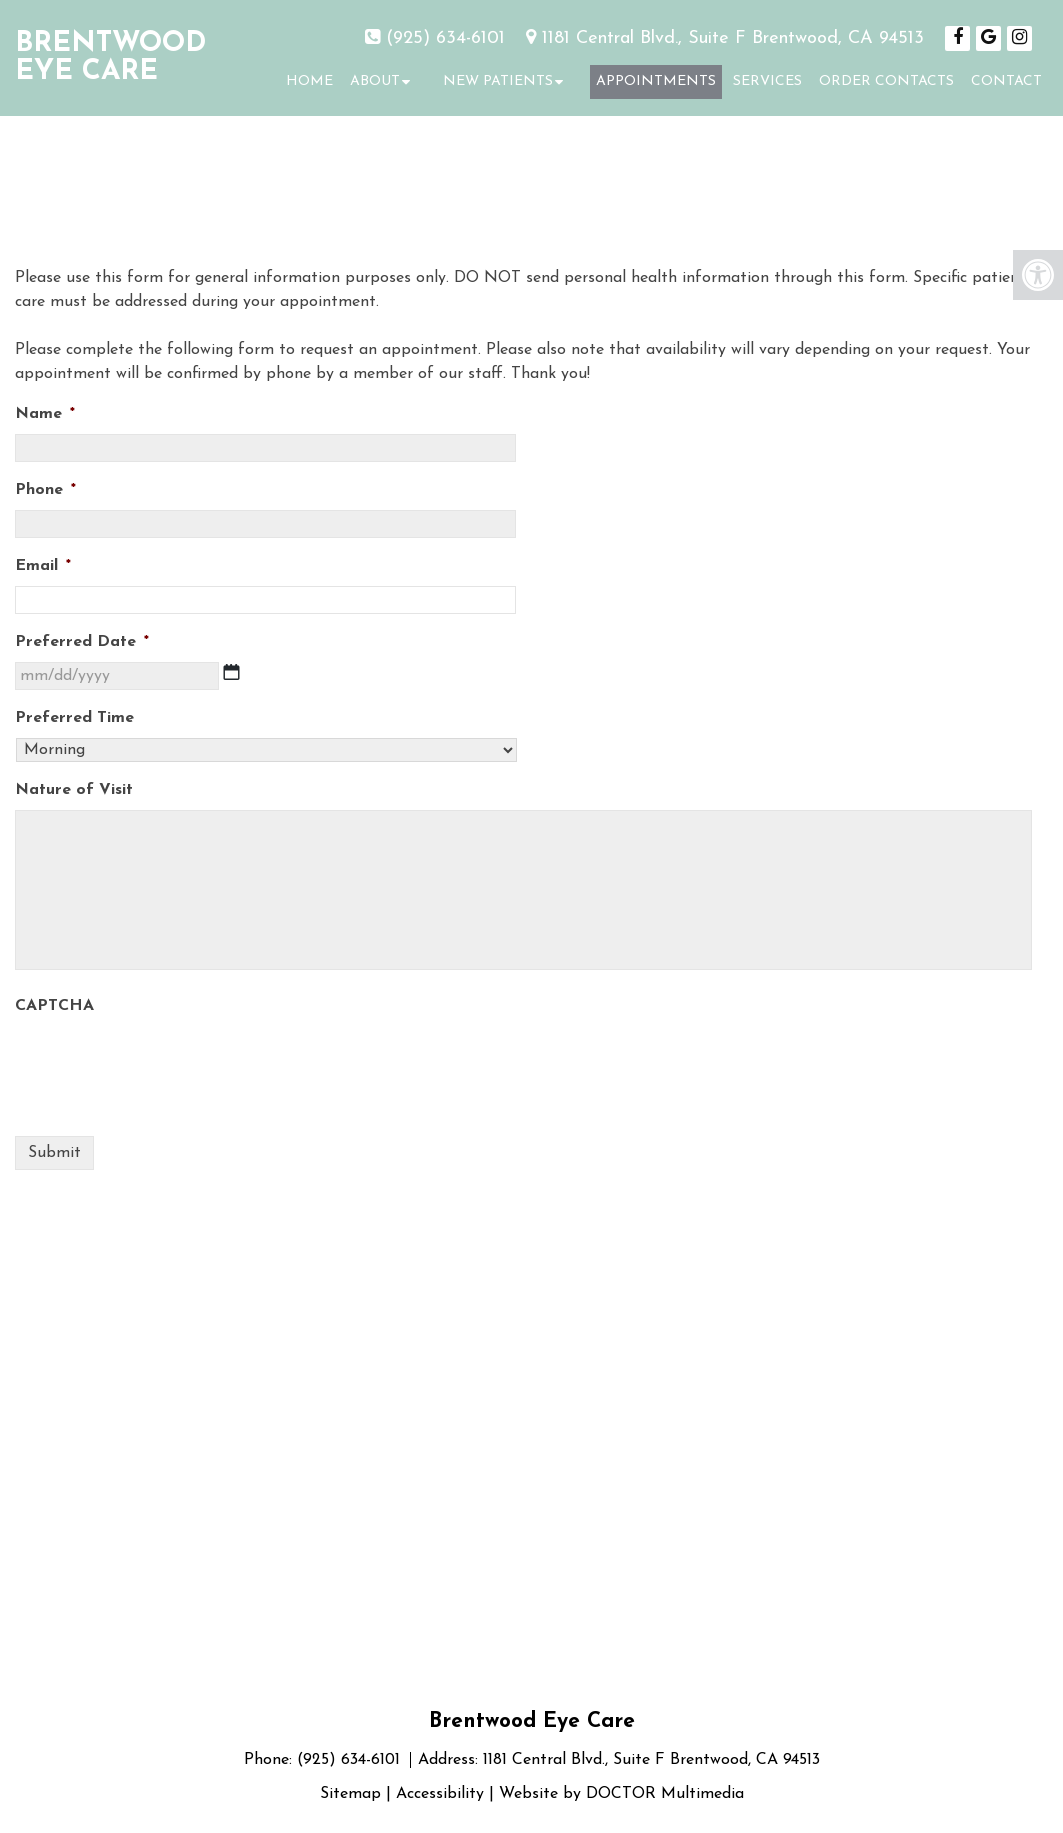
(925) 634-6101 (445, 38)
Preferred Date (82, 642)
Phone (45, 490)
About (375, 81)
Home (309, 81)
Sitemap (350, 1794)
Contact (1006, 81)
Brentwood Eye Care (110, 58)
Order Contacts (886, 81)
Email (43, 566)
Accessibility (440, 1794)
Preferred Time (74, 718)
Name (45, 414)
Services (767, 81)
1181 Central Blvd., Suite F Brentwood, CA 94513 (733, 38)
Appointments (656, 81)
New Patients (498, 81)
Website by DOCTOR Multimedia (621, 1794)
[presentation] (167, 1065)
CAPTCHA (54, 1006)
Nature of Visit (74, 790)
